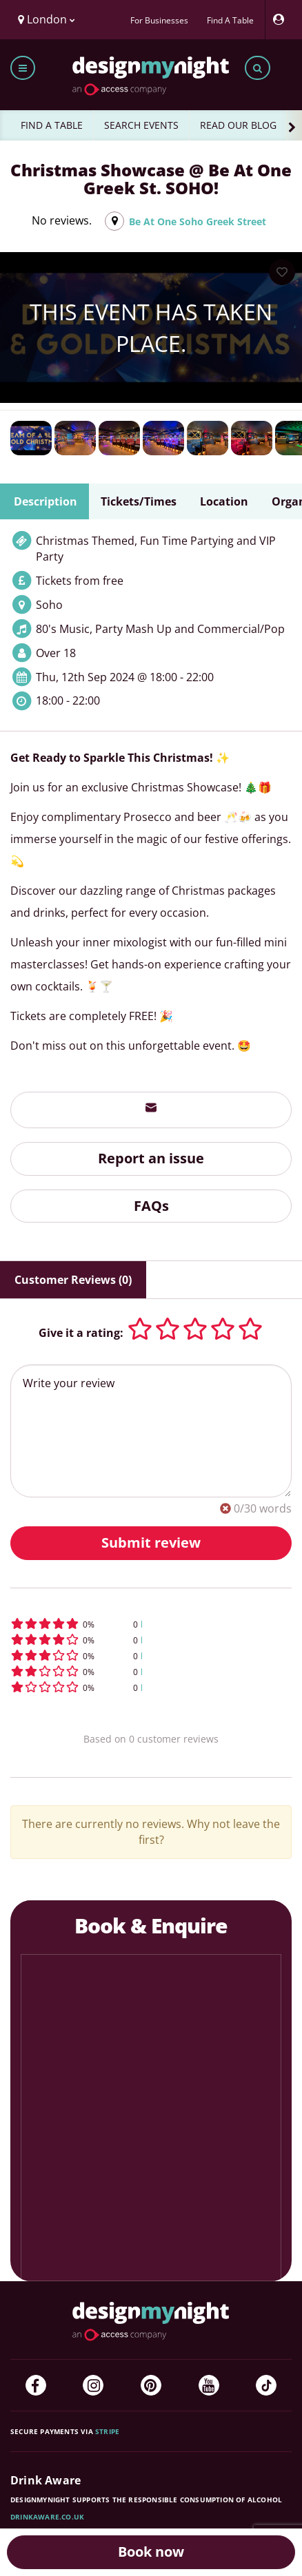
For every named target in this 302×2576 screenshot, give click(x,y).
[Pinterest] (151, 2385)
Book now (151, 2551)
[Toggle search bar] (257, 68)
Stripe (107, 2431)
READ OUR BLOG (238, 125)
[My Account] (282, 19)
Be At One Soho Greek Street (197, 221)
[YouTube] (209, 2385)
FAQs (151, 1205)
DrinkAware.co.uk (47, 2517)
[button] (151, 1624)
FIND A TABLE (52, 125)
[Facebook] (36, 2385)
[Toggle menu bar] (22, 68)
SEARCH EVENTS (141, 125)
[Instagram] (93, 2385)
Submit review (151, 1542)
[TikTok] (266, 2385)
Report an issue (151, 1158)
